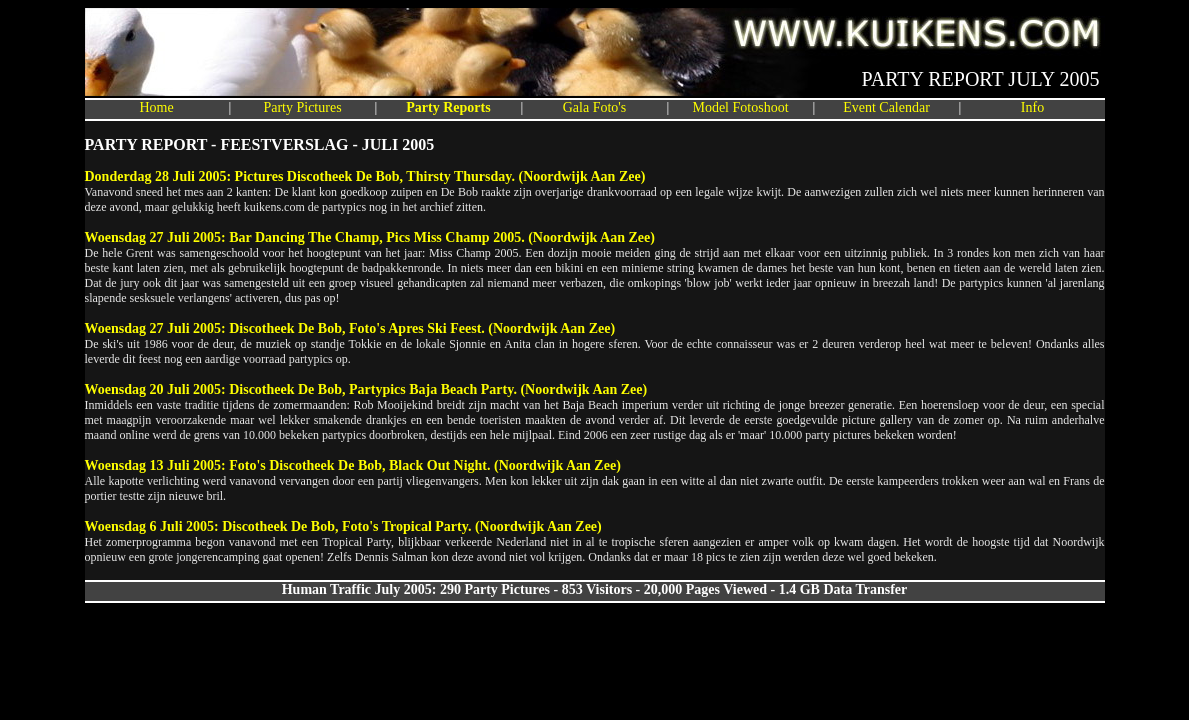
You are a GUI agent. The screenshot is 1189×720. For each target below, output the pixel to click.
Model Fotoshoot (740, 107)
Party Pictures (302, 107)
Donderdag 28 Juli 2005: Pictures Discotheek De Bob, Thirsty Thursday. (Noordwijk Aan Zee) (365, 176)
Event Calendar (886, 107)
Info (1032, 107)
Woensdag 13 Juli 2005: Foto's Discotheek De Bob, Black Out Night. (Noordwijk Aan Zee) (353, 465)
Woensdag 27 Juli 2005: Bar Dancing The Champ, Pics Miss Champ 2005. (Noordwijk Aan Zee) (370, 237)
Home (156, 107)
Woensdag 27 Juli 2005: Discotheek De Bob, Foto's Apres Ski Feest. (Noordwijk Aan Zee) (350, 328)
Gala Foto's (595, 107)
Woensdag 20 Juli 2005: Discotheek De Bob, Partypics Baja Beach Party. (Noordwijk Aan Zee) (366, 389)
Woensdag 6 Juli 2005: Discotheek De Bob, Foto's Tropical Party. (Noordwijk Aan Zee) (343, 526)
